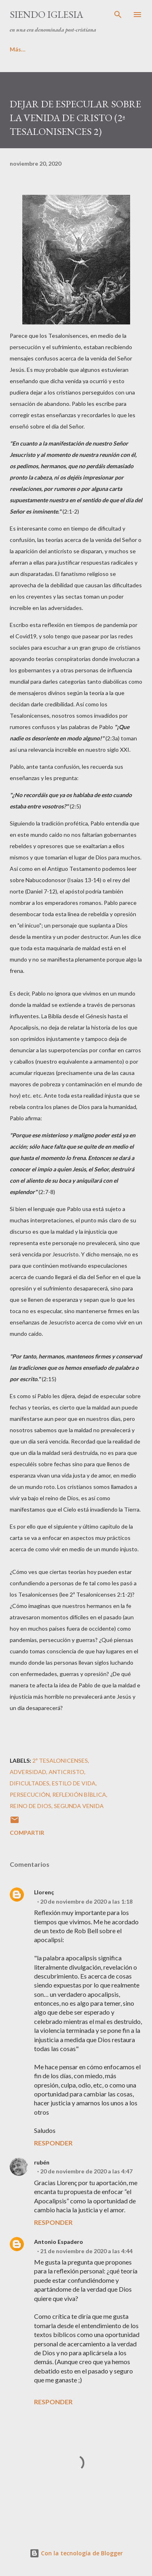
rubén (41, 2162)
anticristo (66, 1771)
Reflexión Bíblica (79, 1794)
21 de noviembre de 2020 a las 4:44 (86, 2251)
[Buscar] (118, 14)
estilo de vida (74, 1783)
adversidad (28, 1771)
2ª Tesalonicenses (60, 1760)
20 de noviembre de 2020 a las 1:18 (86, 1901)
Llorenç (44, 1892)
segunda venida (79, 1805)
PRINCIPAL (24, 49)
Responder (53, 2143)
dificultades (29, 1783)
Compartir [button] (27, 1832)
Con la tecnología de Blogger (76, 2553)
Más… (67, 49)
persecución (30, 1794)
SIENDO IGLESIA (46, 14)
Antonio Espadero (58, 2241)
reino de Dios (30, 1805)
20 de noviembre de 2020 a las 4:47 (86, 2171)
